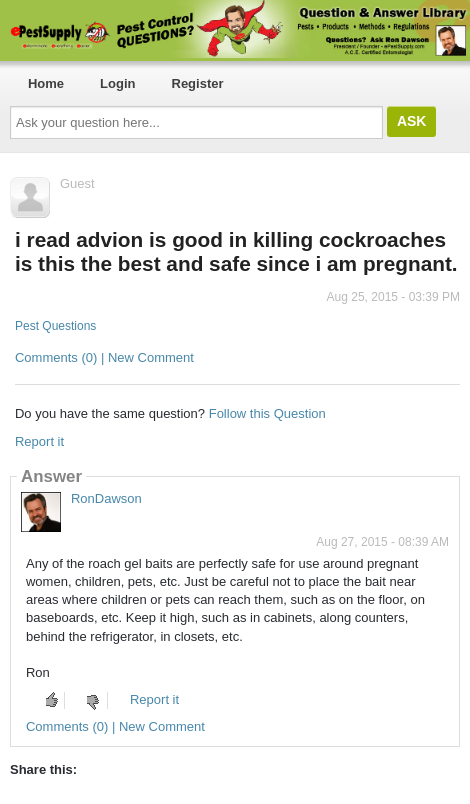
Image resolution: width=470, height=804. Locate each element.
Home (46, 83)
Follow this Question (267, 413)
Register (198, 83)
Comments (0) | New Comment (104, 357)
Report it (39, 441)
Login (117, 83)
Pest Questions (55, 326)
